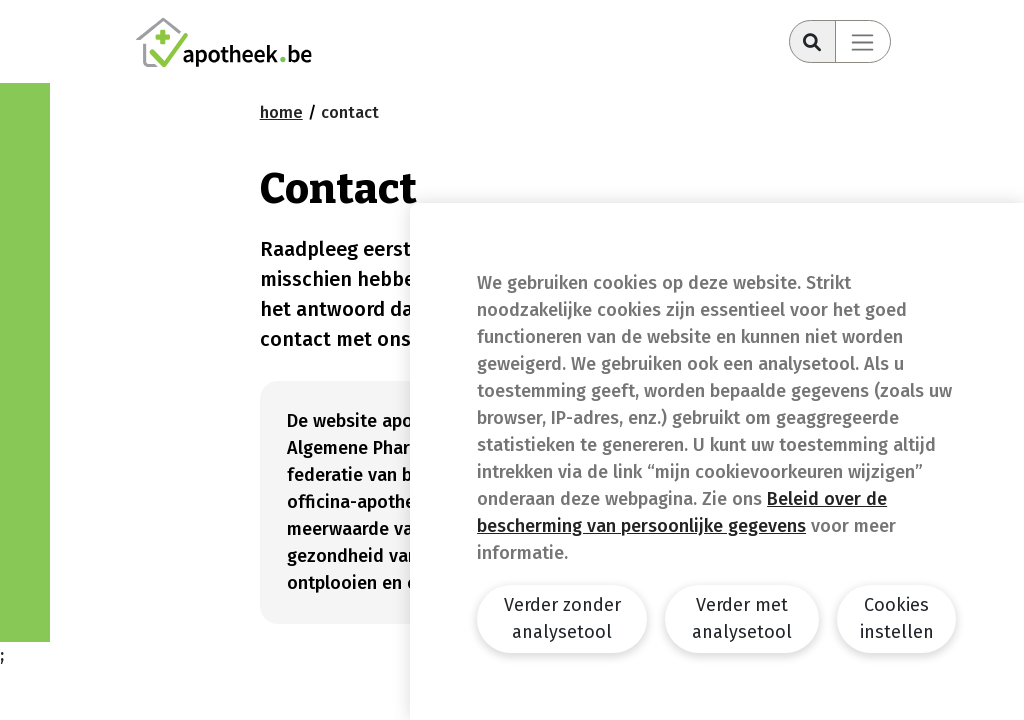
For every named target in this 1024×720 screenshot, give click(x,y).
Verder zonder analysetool (562, 618)
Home (281, 112)
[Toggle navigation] (863, 41)
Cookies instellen (897, 618)
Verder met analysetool (742, 618)
